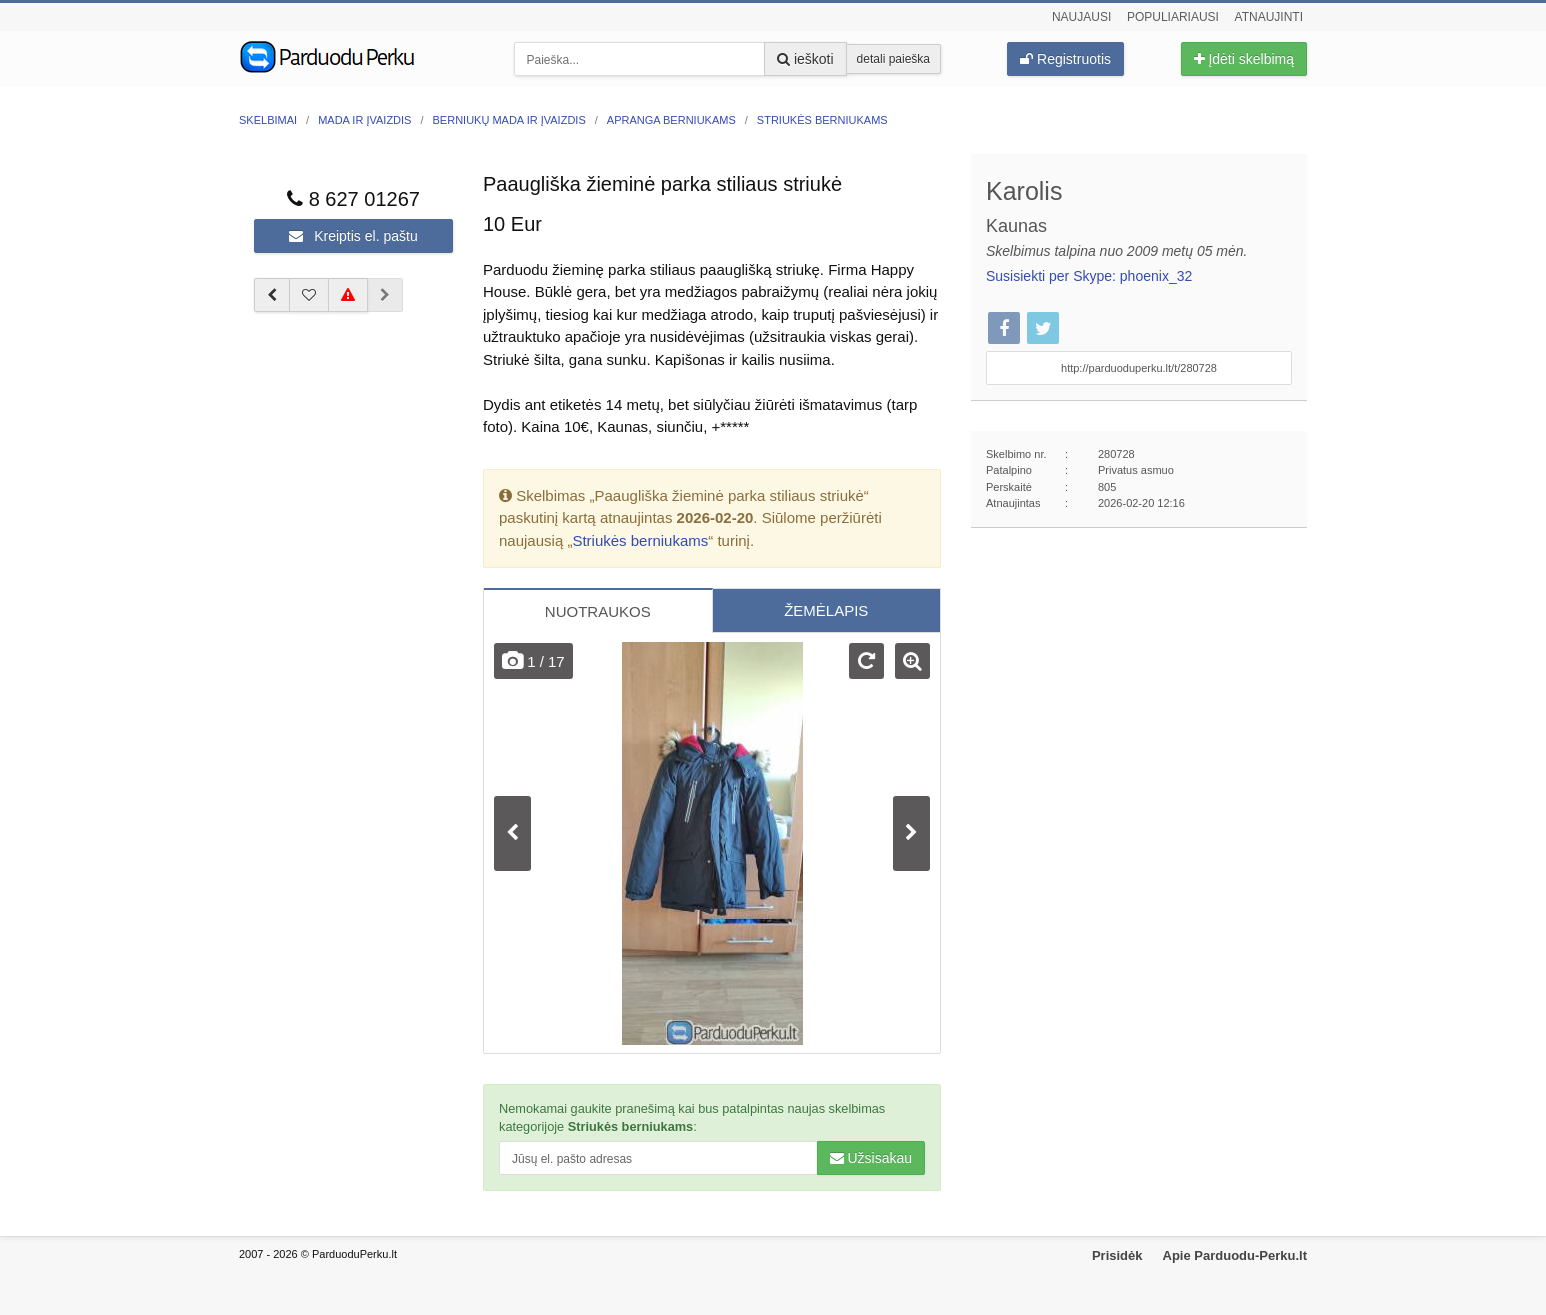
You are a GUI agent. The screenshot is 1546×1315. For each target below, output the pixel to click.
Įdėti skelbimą (1244, 59)
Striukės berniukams (640, 540)
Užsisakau (871, 1158)
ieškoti (805, 59)
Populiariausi (1173, 17)
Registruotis (1065, 59)
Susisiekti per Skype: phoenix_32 (1089, 276)
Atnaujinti (1269, 17)
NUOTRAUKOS (598, 611)
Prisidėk (1117, 1255)
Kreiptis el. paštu (353, 236)
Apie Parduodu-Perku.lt (1235, 1255)
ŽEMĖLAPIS (826, 610)
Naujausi (1081, 17)
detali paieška (893, 59)
